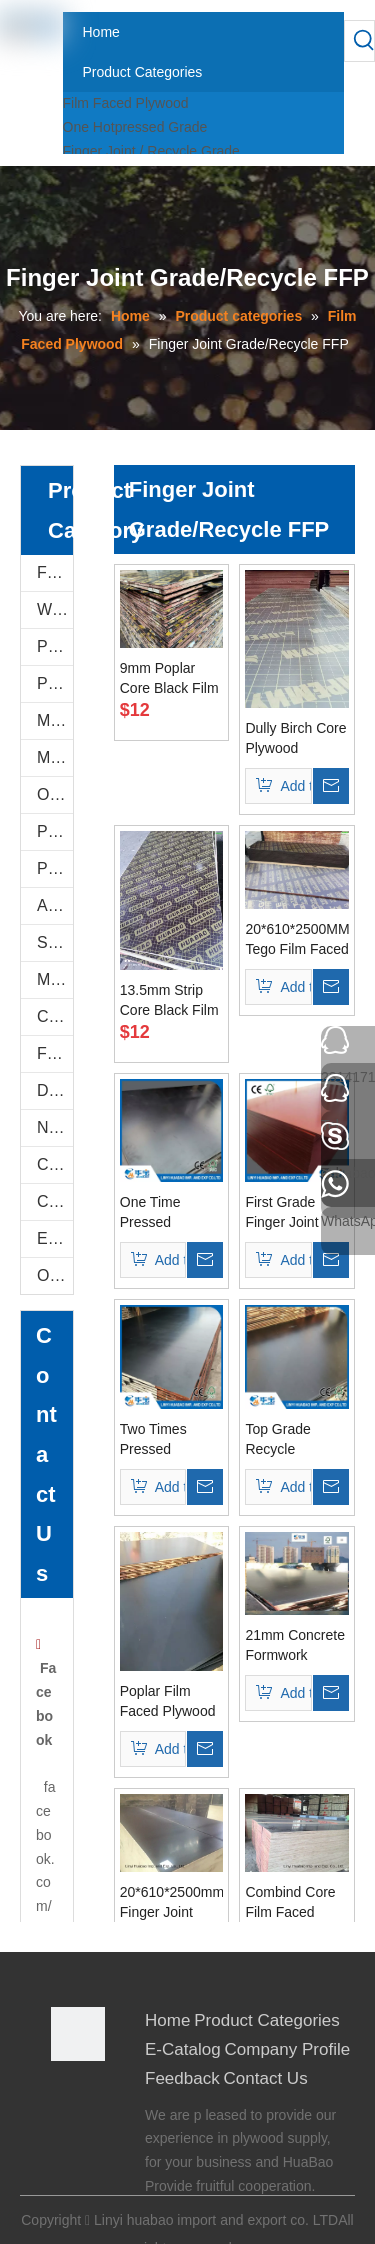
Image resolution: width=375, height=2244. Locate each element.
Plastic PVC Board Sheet (55, 868)
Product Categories (267, 2020)
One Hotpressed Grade (135, 127)
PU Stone (55, 646)
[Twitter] (64, 2148)
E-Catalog (55, 1238)
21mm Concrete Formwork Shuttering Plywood (295, 1646)
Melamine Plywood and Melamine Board (55, 720)
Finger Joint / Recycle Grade (151, 151)
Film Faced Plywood (126, 103)
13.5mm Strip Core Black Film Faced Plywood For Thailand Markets (169, 1001)
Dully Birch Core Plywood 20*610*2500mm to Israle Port (297, 739)
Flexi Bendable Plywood (55, 1053)
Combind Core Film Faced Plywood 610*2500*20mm (297, 1903)
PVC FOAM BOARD (55, 683)
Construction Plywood (55, 1164)
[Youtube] (64, 2175)
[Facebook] (64, 2094)
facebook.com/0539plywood (45, 1906)
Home (167, 2020)
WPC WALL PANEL (55, 609)
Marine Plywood (55, 979)
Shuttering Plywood (55, 942)
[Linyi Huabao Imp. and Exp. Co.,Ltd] (78, 2034)
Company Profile (288, 2049)
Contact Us (266, 2078)
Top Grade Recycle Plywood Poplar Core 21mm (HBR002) (293, 1440)
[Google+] (64, 2121)
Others (55, 1275)
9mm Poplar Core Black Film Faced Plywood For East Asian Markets (169, 679)
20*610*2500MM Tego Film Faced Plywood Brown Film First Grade (297, 940)
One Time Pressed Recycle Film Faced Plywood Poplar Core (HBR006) (168, 1213)
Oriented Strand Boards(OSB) (55, 794)
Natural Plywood (55, 1127)
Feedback (182, 2078)
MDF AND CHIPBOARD (55, 757)
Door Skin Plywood (55, 1090)
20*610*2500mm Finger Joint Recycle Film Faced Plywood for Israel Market (172, 1903)
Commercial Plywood (55, 1016)
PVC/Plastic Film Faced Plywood (55, 831)
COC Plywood (55, 1201)
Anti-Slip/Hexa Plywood (55, 905)
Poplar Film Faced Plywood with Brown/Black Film (168, 1702)
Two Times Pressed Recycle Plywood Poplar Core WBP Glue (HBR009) (169, 1440)
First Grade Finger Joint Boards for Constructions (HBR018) (288, 1213)
